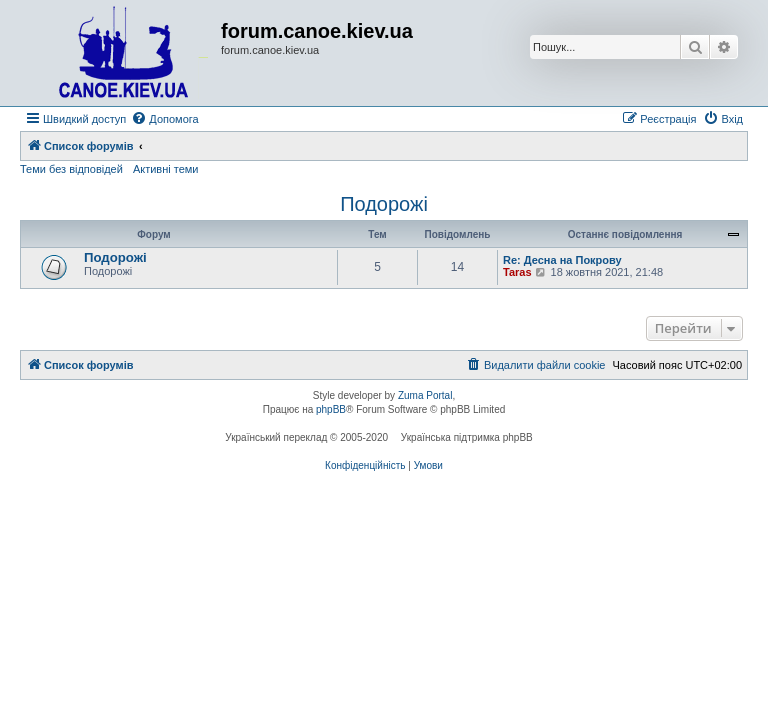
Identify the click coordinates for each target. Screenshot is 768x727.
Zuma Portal (425, 395)
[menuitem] (164, 119)
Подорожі (384, 204)
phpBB (331, 409)
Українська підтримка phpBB (467, 437)
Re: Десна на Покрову (562, 260)
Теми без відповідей (71, 169)
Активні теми (166, 169)
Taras (517, 272)
